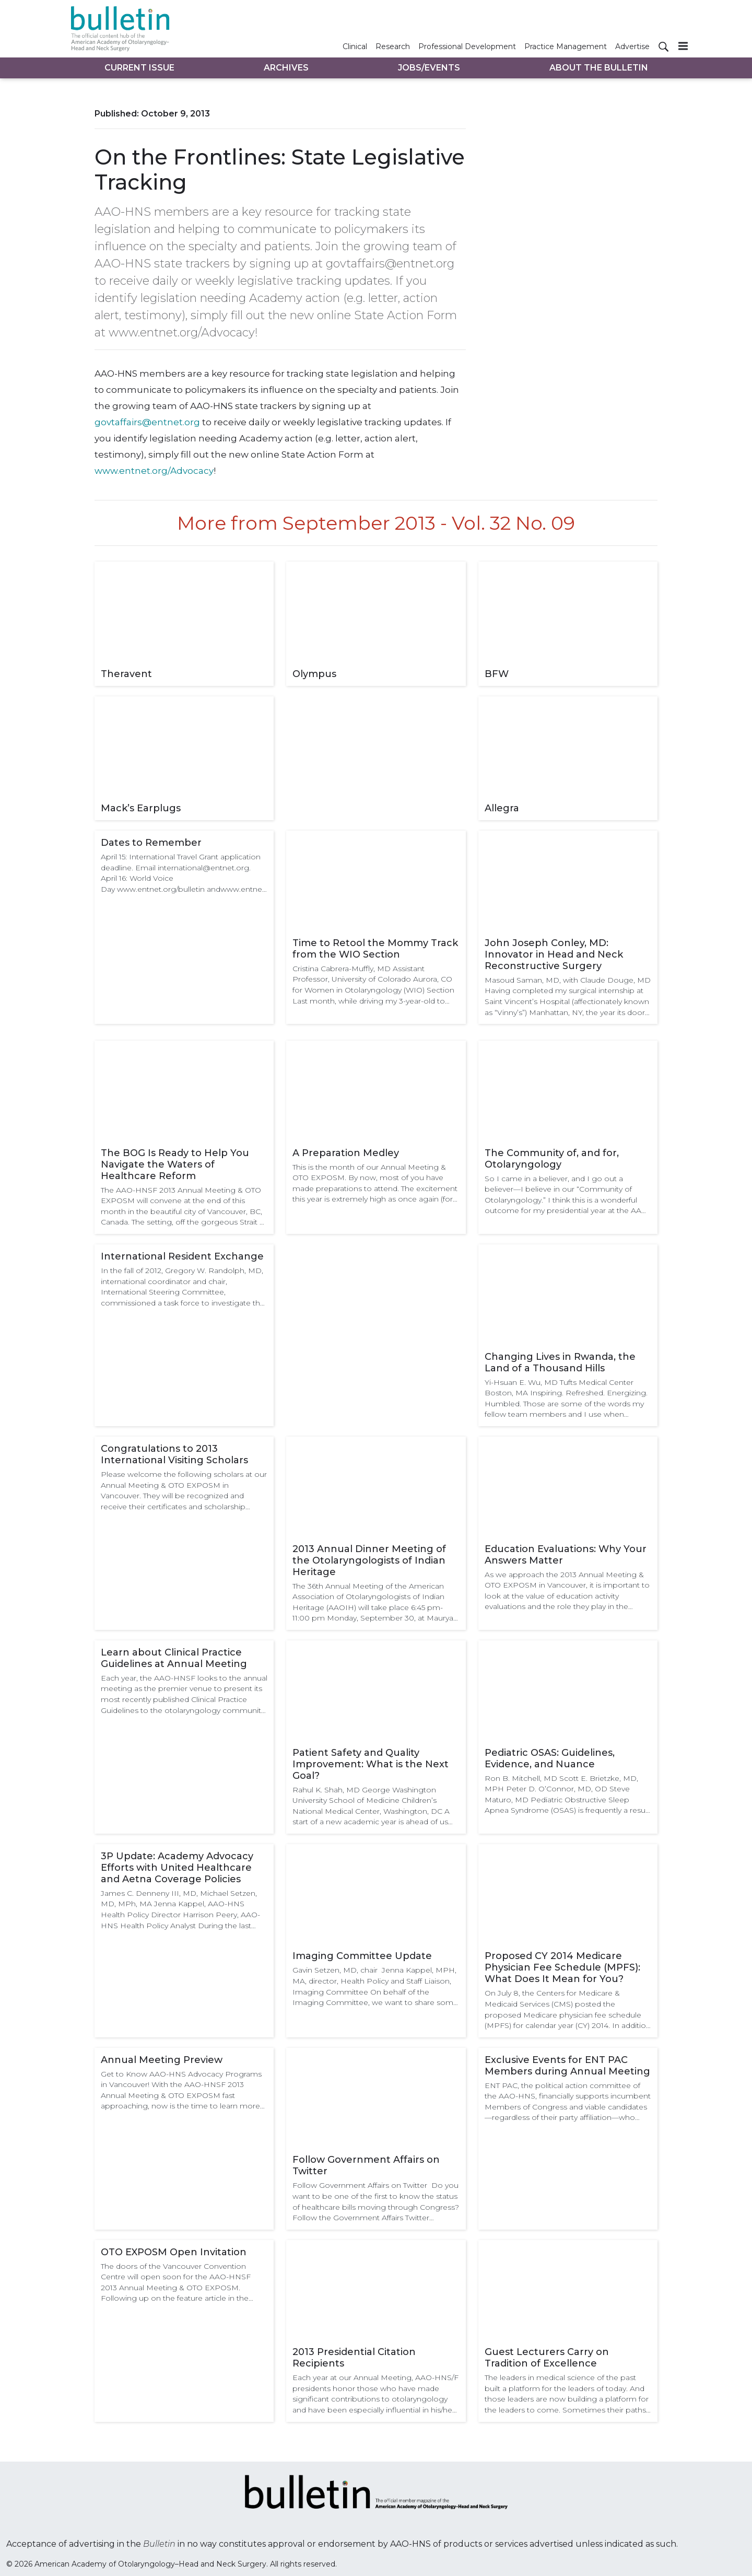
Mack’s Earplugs (141, 808)
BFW (497, 674)
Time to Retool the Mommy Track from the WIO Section (375, 948)
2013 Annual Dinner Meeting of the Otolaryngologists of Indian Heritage (369, 1560)
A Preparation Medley (345, 1153)
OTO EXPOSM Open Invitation (173, 2252)
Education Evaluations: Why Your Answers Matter (566, 1554)
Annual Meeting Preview (161, 2060)
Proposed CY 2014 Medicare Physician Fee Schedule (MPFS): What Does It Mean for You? (562, 1967)
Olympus (314, 674)
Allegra (502, 808)
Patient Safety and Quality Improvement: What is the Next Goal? (370, 1764)
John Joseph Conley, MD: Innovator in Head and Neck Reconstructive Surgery (554, 954)
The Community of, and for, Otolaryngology (552, 1158)
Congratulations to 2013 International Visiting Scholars (174, 1454)
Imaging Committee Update (362, 1956)
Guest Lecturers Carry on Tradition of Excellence (547, 2357)
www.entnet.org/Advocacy (154, 470)
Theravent (126, 674)
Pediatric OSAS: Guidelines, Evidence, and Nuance (550, 1758)
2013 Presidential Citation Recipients (354, 2357)
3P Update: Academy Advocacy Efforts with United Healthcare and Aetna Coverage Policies (177, 1867)
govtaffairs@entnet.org (147, 422)
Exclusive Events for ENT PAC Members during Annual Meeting (567, 2065)
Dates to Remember (151, 842)
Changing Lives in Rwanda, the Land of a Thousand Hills (560, 1362)
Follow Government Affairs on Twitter (366, 2165)
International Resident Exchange (182, 1256)
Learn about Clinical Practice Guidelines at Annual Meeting (174, 1658)
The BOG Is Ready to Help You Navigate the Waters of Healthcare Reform (175, 1164)
